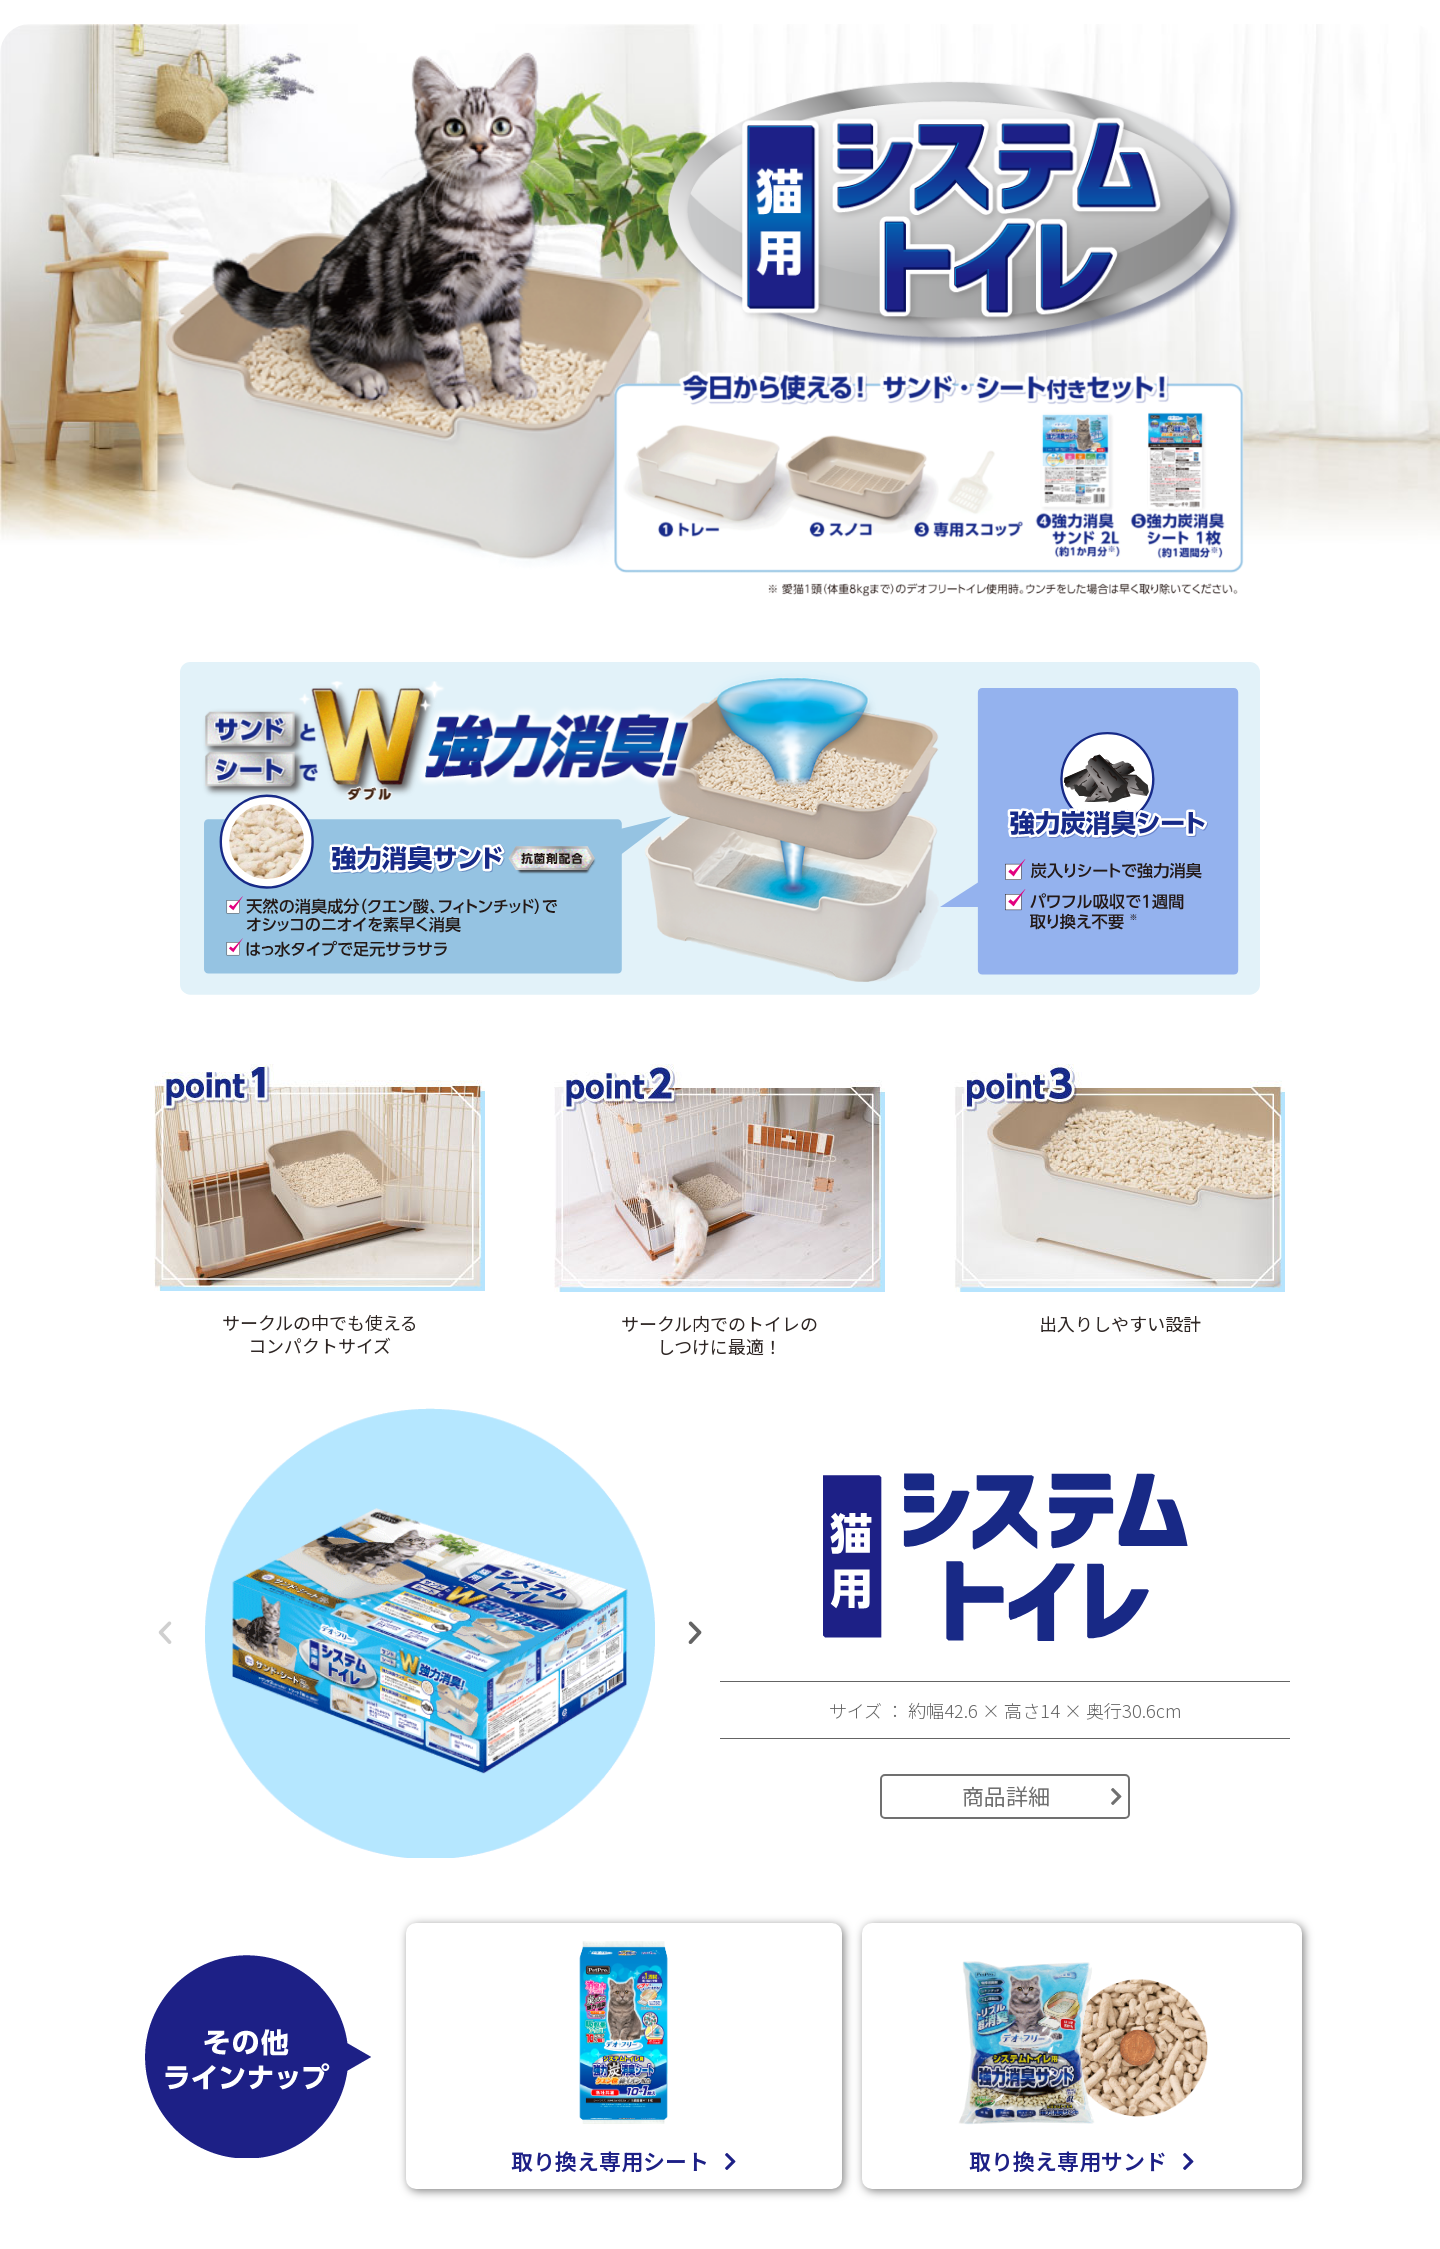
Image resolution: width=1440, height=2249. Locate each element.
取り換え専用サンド (1082, 2161)
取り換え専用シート (624, 2161)
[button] (165, 1633)
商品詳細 (1042, 1795)
